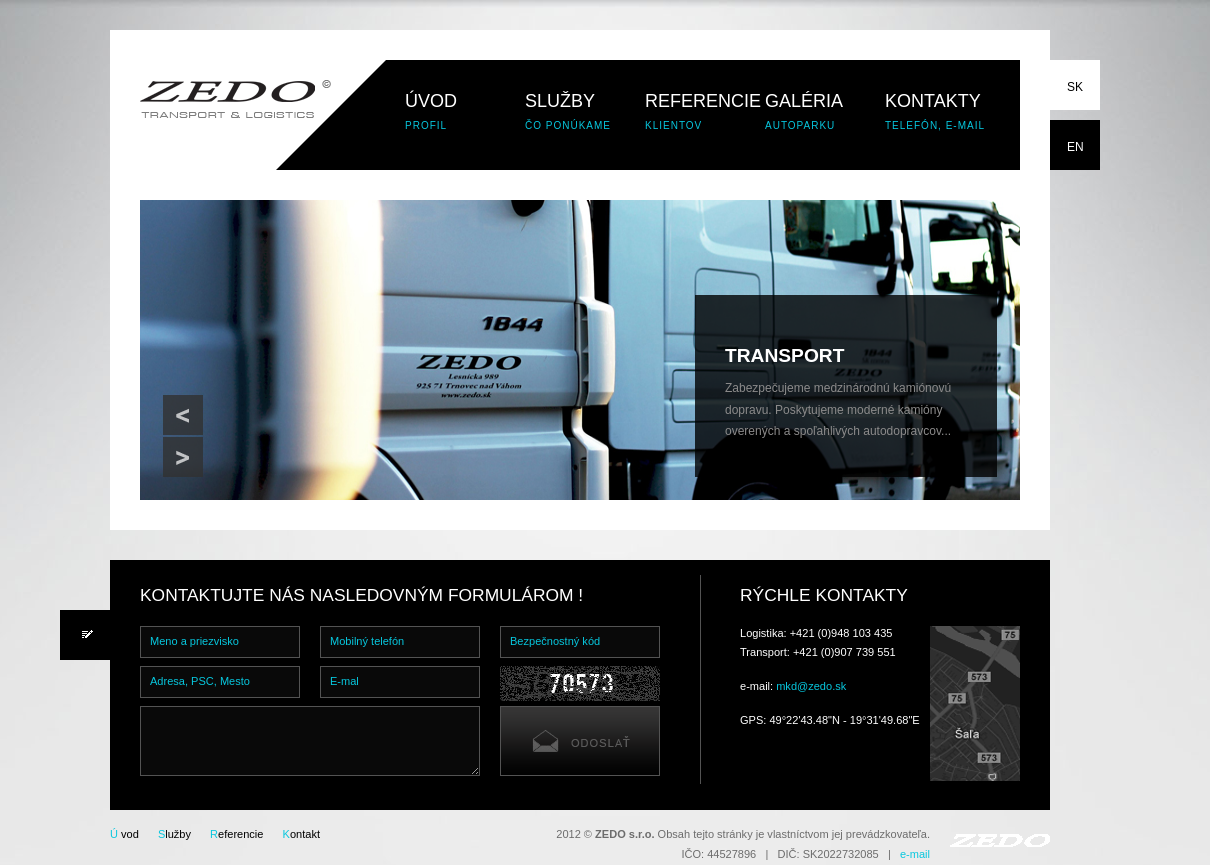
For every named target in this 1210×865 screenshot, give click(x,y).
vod (124, 834)
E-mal (344, 681)
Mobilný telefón (367, 641)
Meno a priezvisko (194, 641)
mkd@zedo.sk (811, 686)
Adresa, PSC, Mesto (200, 681)
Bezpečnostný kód (555, 641)
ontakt (301, 834)
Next (183, 457)
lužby (174, 834)
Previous (183, 415)
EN (1075, 147)
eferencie (236, 834)
